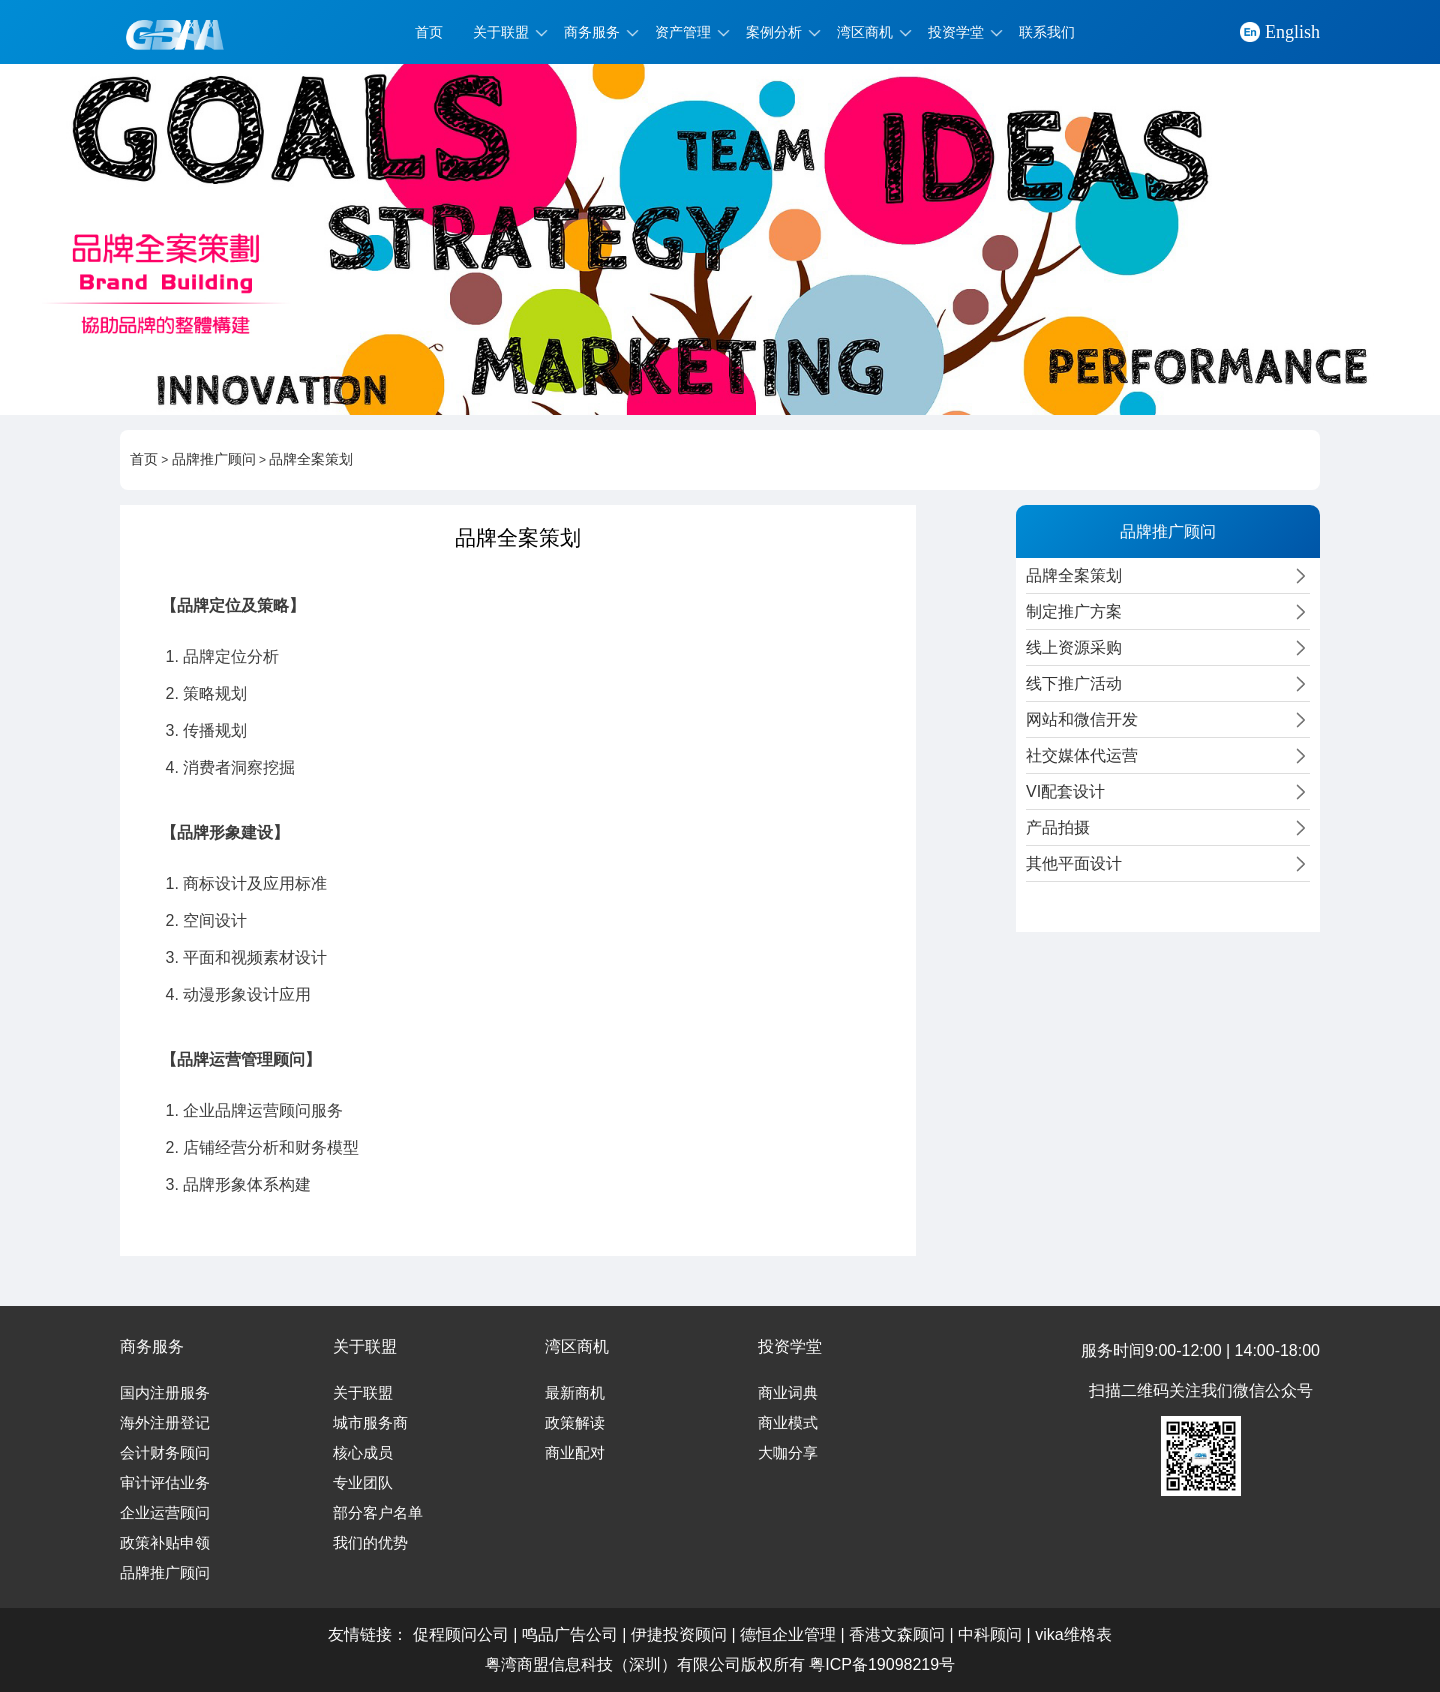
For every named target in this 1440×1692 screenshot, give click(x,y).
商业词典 (788, 1393)
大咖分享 (788, 1453)
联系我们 (1047, 32)
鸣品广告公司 (570, 1634)
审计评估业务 (165, 1483)
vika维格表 (1073, 1634)
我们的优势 (370, 1543)
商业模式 (788, 1423)
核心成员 (363, 1453)
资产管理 (683, 32)
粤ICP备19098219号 (882, 1664)
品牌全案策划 (311, 459)
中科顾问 (990, 1634)
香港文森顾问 (897, 1634)
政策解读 (575, 1423)
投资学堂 (956, 32)
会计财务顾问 (165, 1453)
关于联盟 (501, 32)
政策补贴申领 (165, 1543)
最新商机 (575, 1393)
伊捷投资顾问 (679, 1634)
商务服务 (592, 32)
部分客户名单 (378, 1513)
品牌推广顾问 (214, 459)
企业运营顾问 (165, 1513)
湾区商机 (865, 32)
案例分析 (774, 32)
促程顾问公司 (461, 1634)
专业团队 (363, 1483)
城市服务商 (370, 1423)
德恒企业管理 (788, 1634)
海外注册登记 (165, 1423)
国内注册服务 (165, 1393)
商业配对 (575, 1453)
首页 (429, 32)
